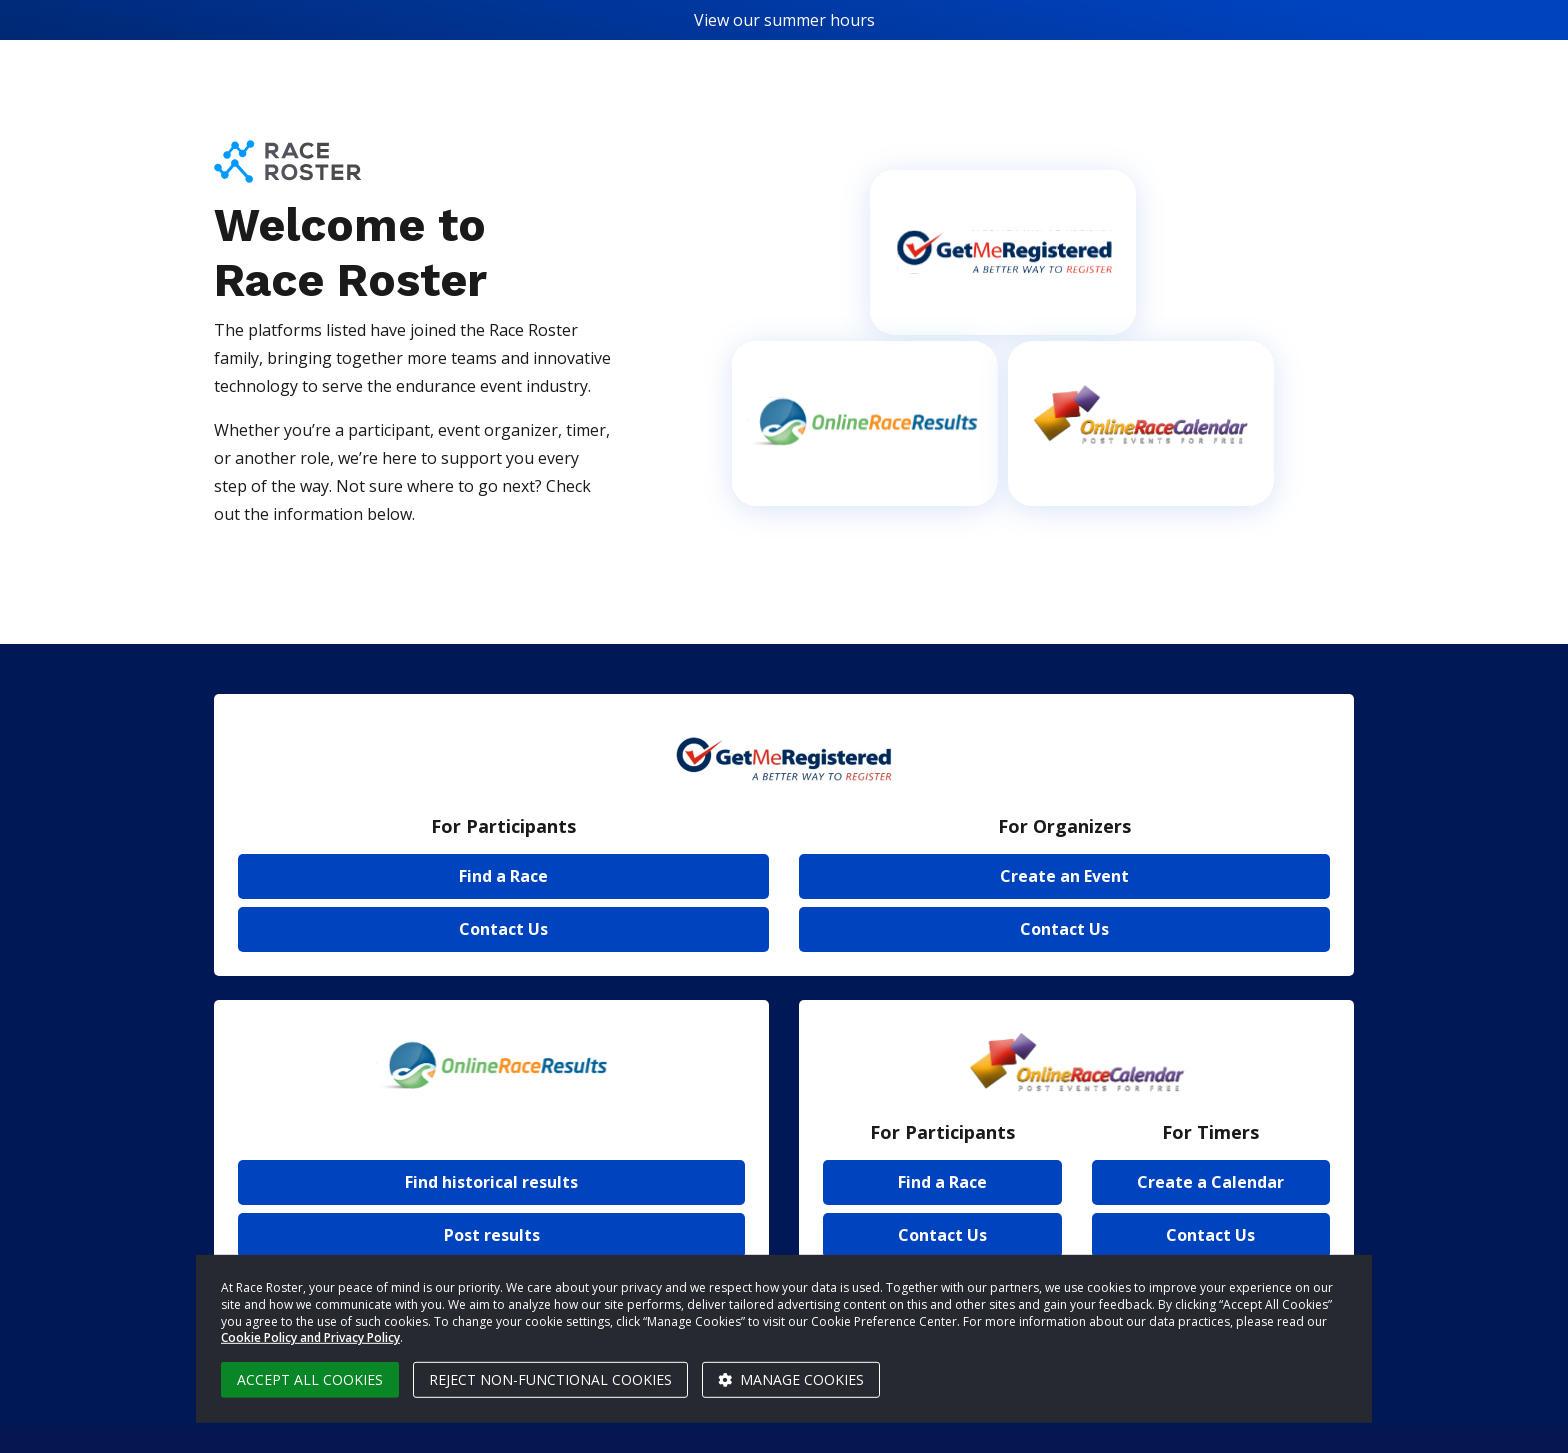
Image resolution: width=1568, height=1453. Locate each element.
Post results (492, 1235)
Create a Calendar (1210, 1182)
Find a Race (503, 876)
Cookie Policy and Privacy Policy (310, 1337)
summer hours (819, 20)
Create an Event (1064, 876)
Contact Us (503, 929)
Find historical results (491, 1182)
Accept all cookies (310, 1379)
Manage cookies (791, 1379)
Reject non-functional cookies (550, 1379)
